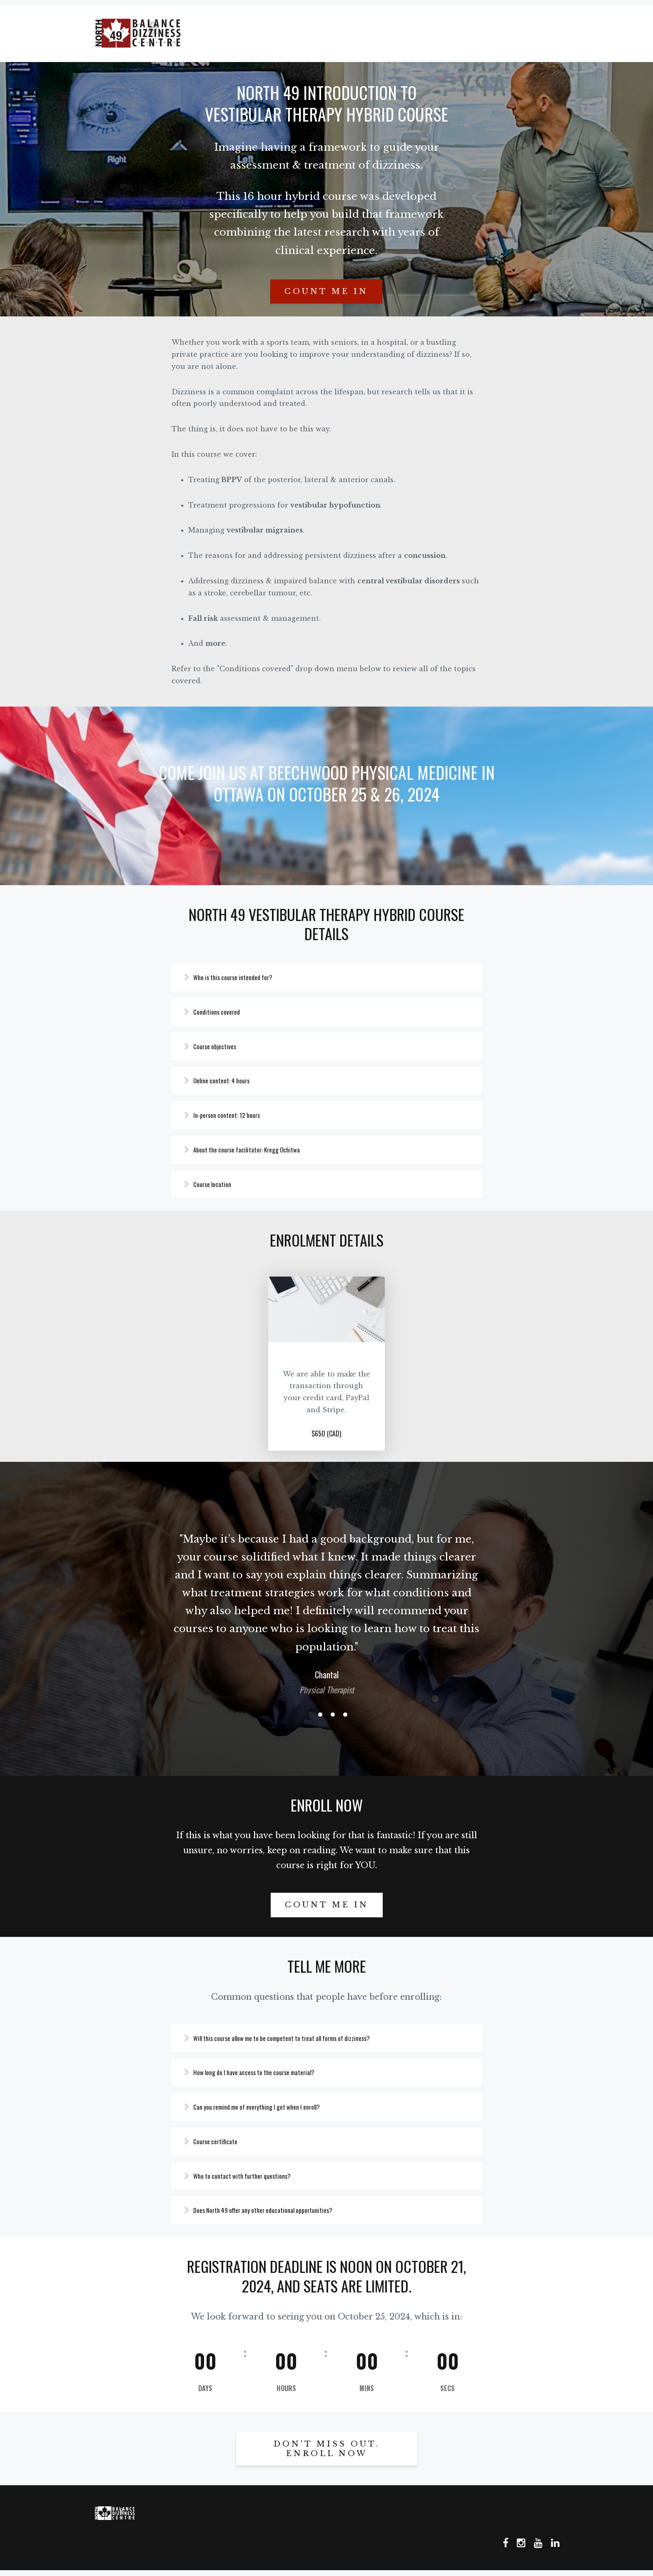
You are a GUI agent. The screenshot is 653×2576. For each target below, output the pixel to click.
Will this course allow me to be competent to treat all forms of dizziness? (296, 2039)
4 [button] (345, 1715)
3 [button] (333, 1715)
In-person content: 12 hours (236, 1113)
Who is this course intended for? (243, 972)
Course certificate (224, 2145)
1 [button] (308, 1715)
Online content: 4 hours (231, 1078)
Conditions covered (225, 1008)
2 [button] (320, 1715)
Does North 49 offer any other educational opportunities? (275, 2215)
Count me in (326, 285)
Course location (220, 1184)
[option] (326, 1606)
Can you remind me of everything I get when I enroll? (268, 2109)
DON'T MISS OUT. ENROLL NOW (327, 2454)
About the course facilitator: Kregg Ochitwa (257, 1149)
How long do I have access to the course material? (266, 2074)
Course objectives (223, 1043)
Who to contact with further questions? (252, 2180)
